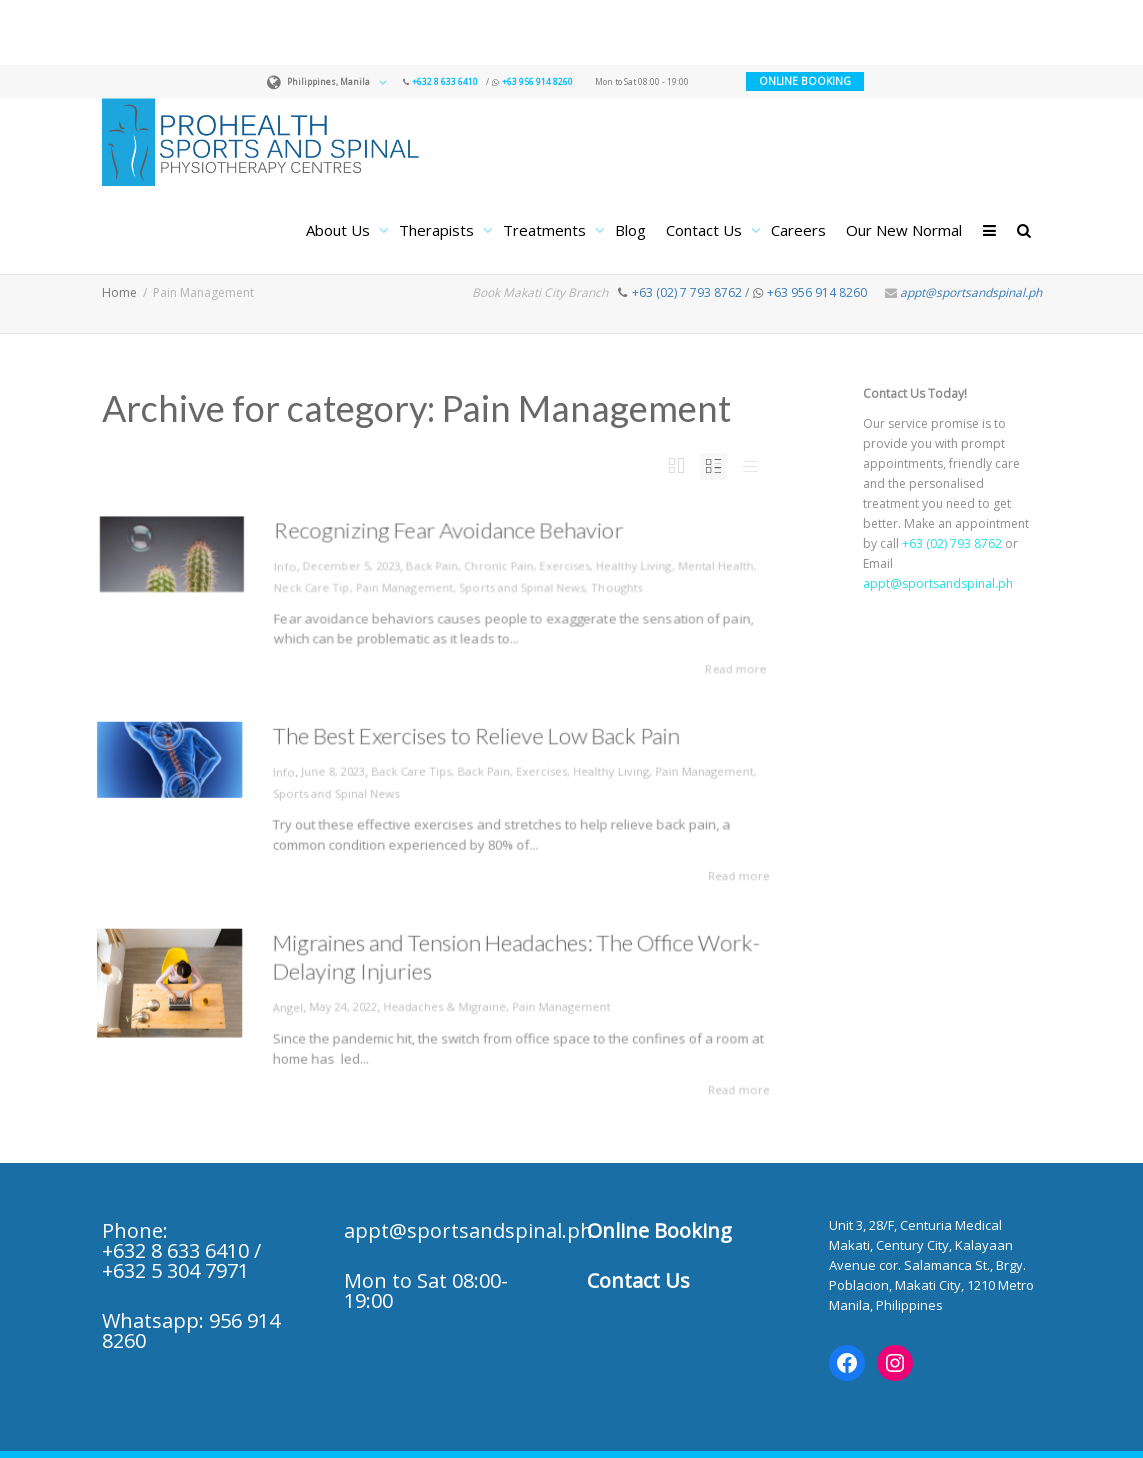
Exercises (568, 564)
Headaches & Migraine (443, 1007)
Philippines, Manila (328, 81)
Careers (798, 230)
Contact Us (706, 230)
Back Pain (432, 564)
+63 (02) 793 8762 (952, 543)
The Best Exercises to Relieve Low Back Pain (471, 743)
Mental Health (723, 564)
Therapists (438, 230)
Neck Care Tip (308, 586)
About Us (340, 230)
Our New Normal (904, 230)
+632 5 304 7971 (175, 1270)
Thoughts (621, 586)
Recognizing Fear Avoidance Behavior (448, 528)
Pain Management (403, 586)
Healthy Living (639, 564)
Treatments (546, 230)
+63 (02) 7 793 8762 (687, 292)
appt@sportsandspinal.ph (971, 292)
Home (119, 292)
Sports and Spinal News (524, 586)
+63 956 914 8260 (537, 81)
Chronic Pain (500, 564)
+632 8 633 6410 (445, 81)
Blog (630, 230)
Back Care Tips (413, 775)
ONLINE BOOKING (805, 81)
